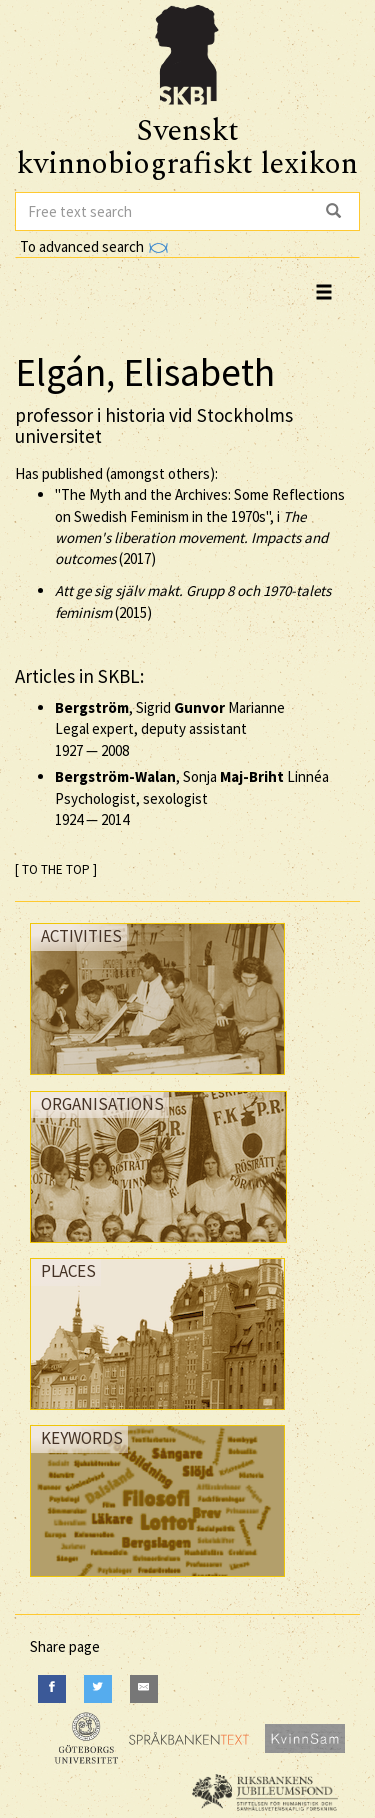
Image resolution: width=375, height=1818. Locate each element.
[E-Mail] (144, 1688)
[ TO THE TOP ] (56, 869)
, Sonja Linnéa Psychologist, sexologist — (192, 798)
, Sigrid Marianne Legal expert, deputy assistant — (170, 729)
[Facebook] (52, 1688)
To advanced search (94, 246)
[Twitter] (98, 1688)
